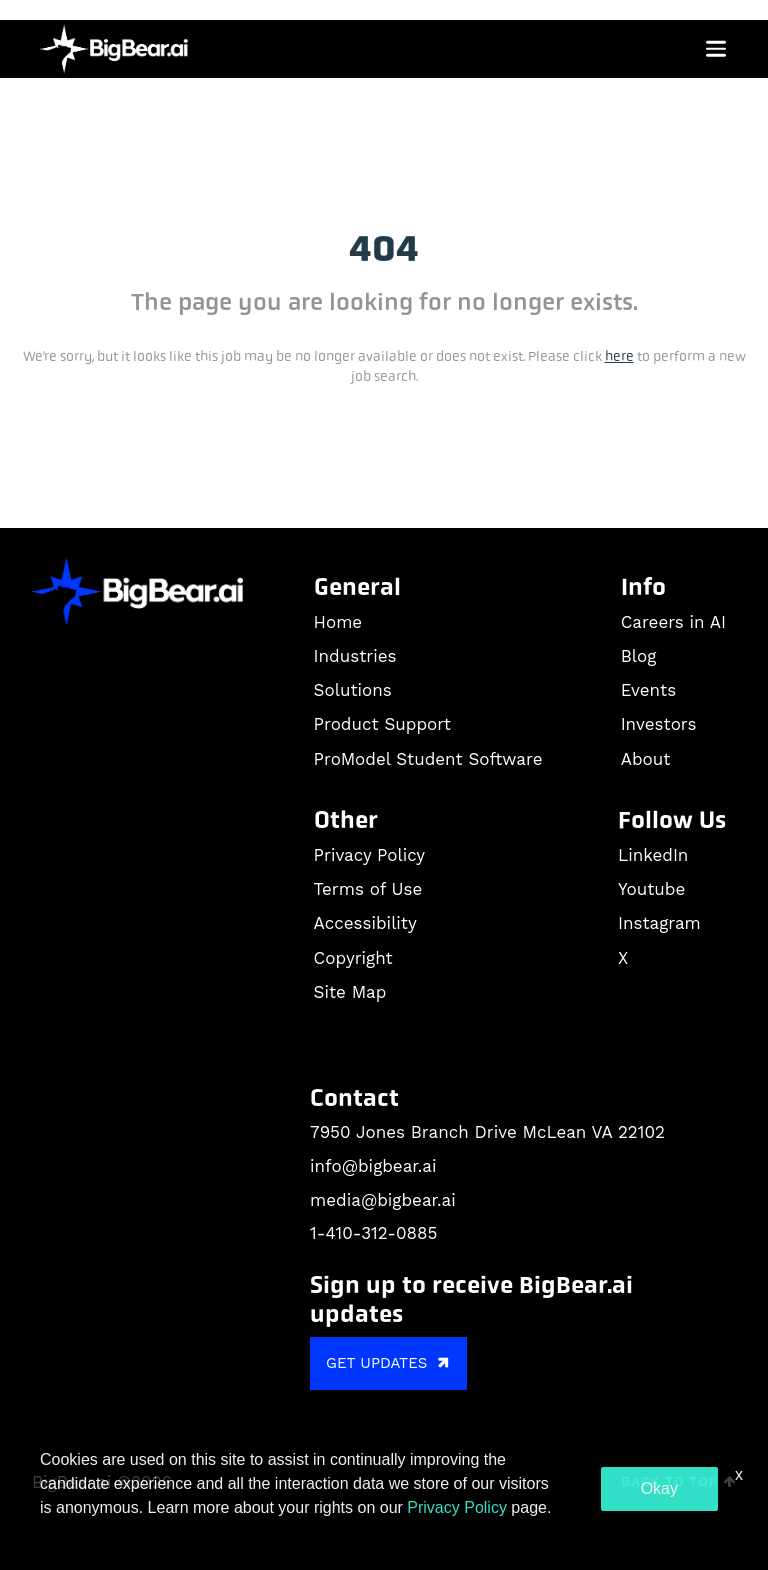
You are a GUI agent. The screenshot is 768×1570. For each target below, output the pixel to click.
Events (648, 690)
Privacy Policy (370, 855)
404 (384, 249)
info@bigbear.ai (373, 1166)
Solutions (353, 690)
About (646, 759)
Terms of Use (368, 889)
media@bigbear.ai (383, 1200)
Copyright (353, 958)
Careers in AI (673, 622)
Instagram (659, 923)
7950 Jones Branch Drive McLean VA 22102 (487, 1132)
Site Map (350, 992)
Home (338, 622)
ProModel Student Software (428, 759)
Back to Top (679, 1481)
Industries (355, 656)
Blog (639, 656)
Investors (659, 724)
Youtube (651, 889)
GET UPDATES (390, 1362)
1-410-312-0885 (373, 1233)
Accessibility (365, 923)
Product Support (382, 724)
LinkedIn (653, 855)
